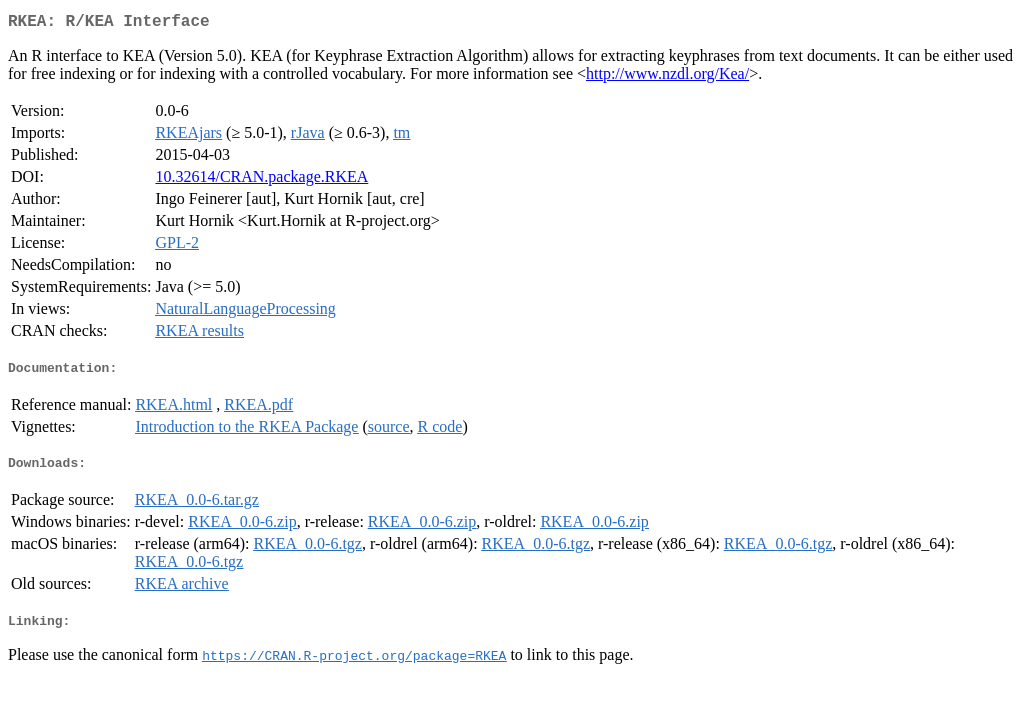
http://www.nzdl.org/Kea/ (667, 77)
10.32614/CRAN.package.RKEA (261, 180)
